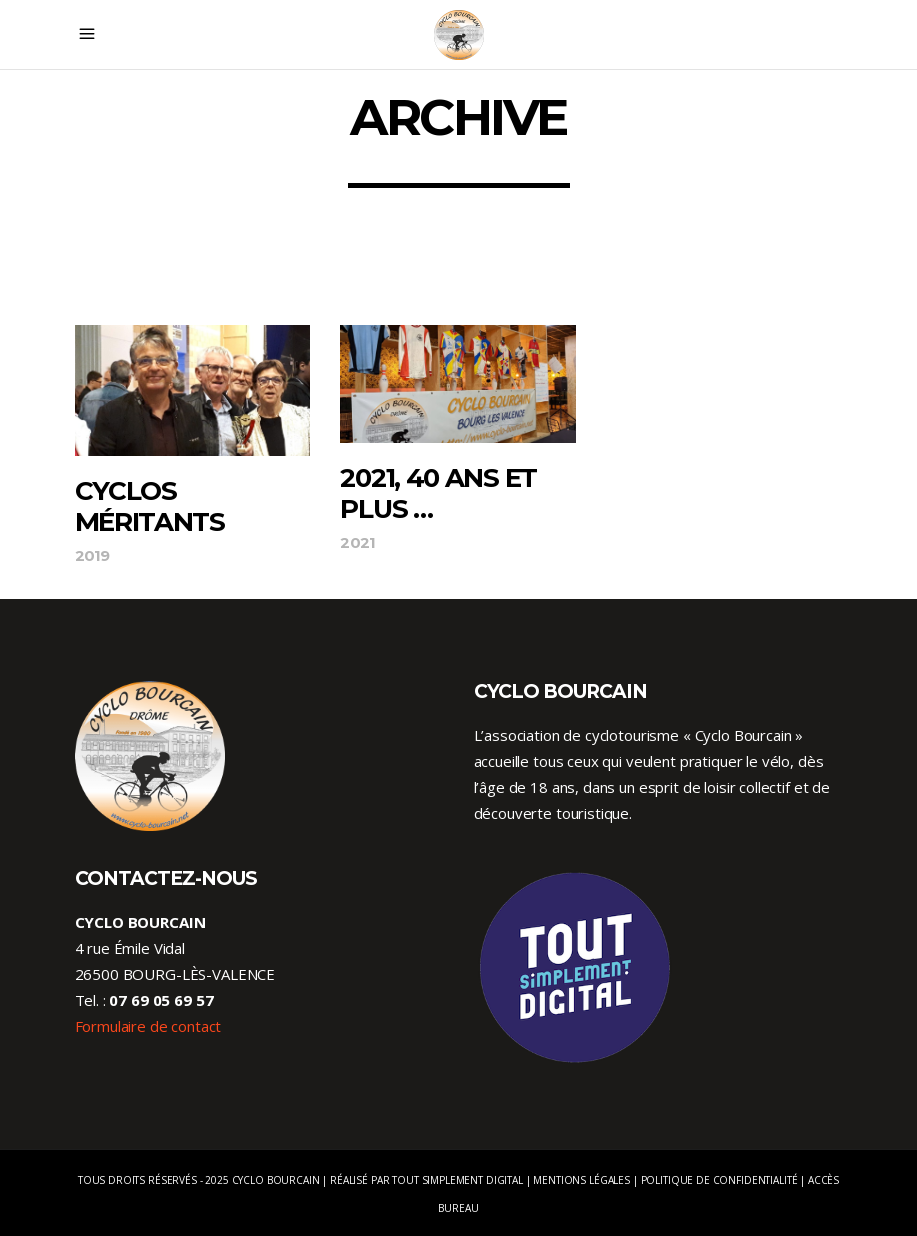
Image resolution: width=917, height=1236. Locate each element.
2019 (92, 555)
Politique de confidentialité (719, 1180)
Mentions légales (581, 1180)
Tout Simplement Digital (457, 1180)
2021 (357, 542)
